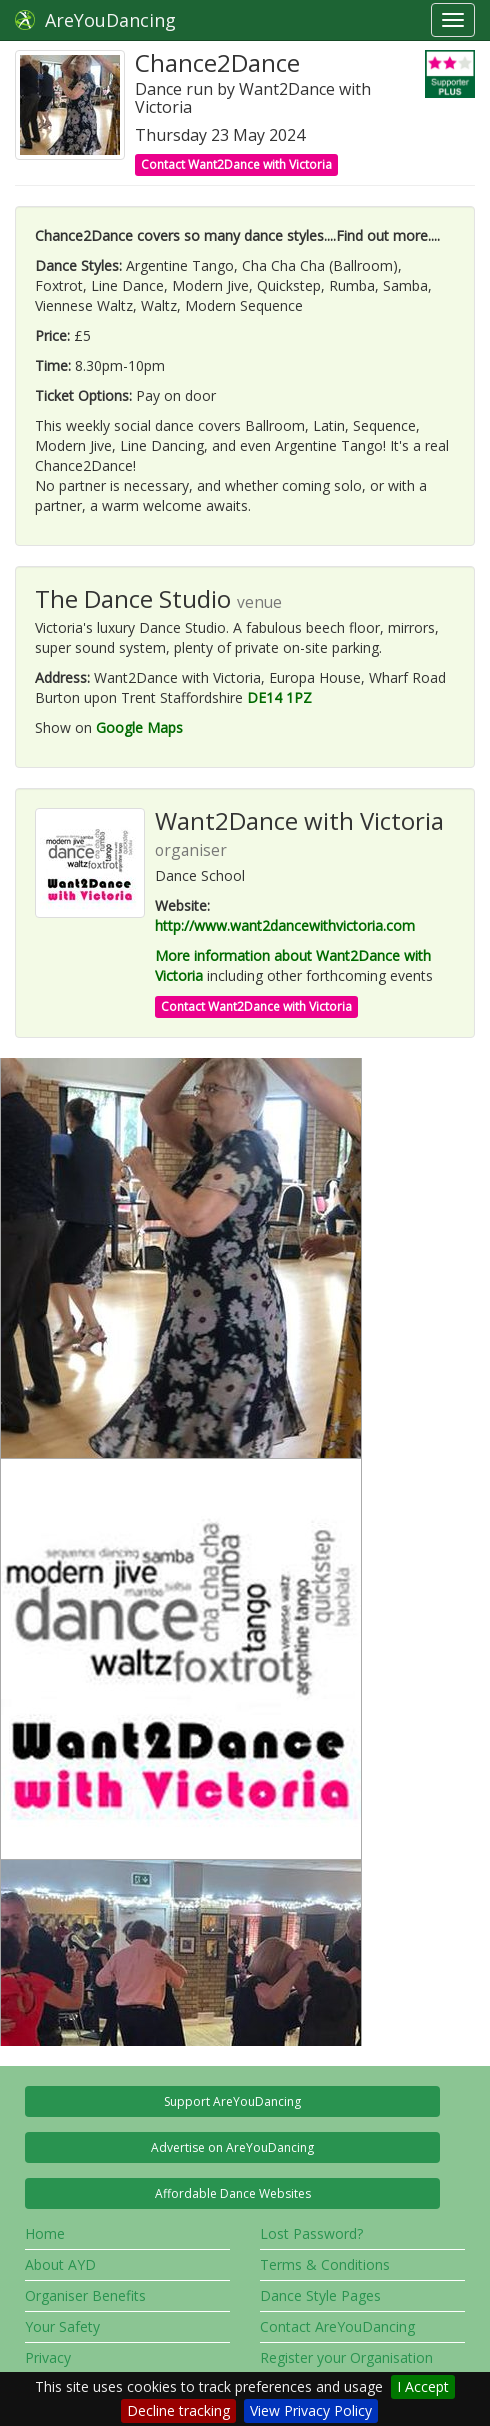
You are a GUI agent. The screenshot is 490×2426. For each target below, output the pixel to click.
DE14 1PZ (279, 697)
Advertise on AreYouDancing (232, 2147)
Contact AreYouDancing (337, 2326)
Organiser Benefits (85, 2295)
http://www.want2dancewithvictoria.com (285, 925)
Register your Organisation (346, 2357)
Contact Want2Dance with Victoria (236, 164)
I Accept (423, 2386)
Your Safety (62, 2326)
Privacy (48, 2357)
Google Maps (139, 727)
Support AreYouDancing (232, 2101)
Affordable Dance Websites (233, 2193)
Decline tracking (178, 2410)
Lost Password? (311, 2233)
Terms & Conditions (325, 2264)
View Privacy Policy (311, 2410)
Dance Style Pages (320, 2295)
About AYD (60, 2264)
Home (45, 2233)
